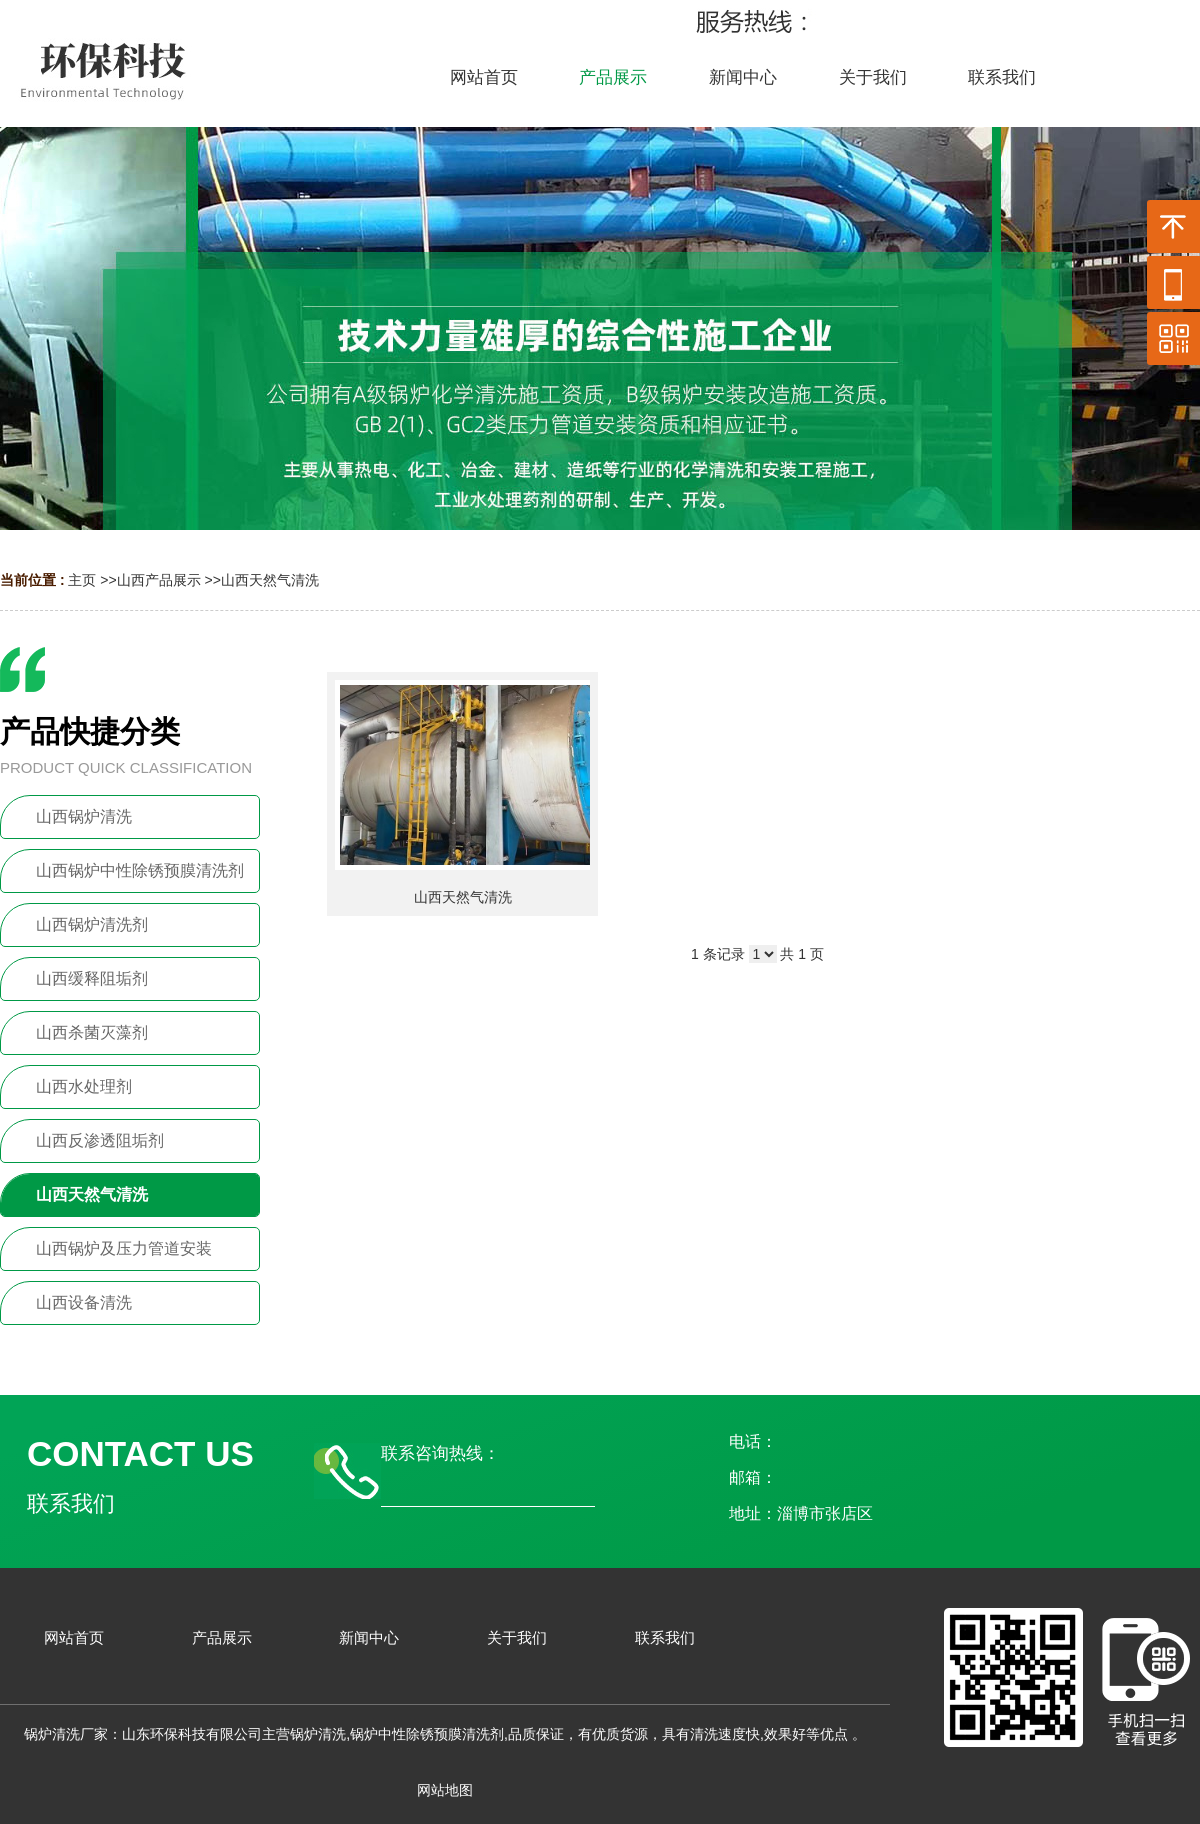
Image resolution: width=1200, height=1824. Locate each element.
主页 (82, 580)
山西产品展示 (159, 580)
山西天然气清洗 (270, 580)
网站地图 (445, 1790)
